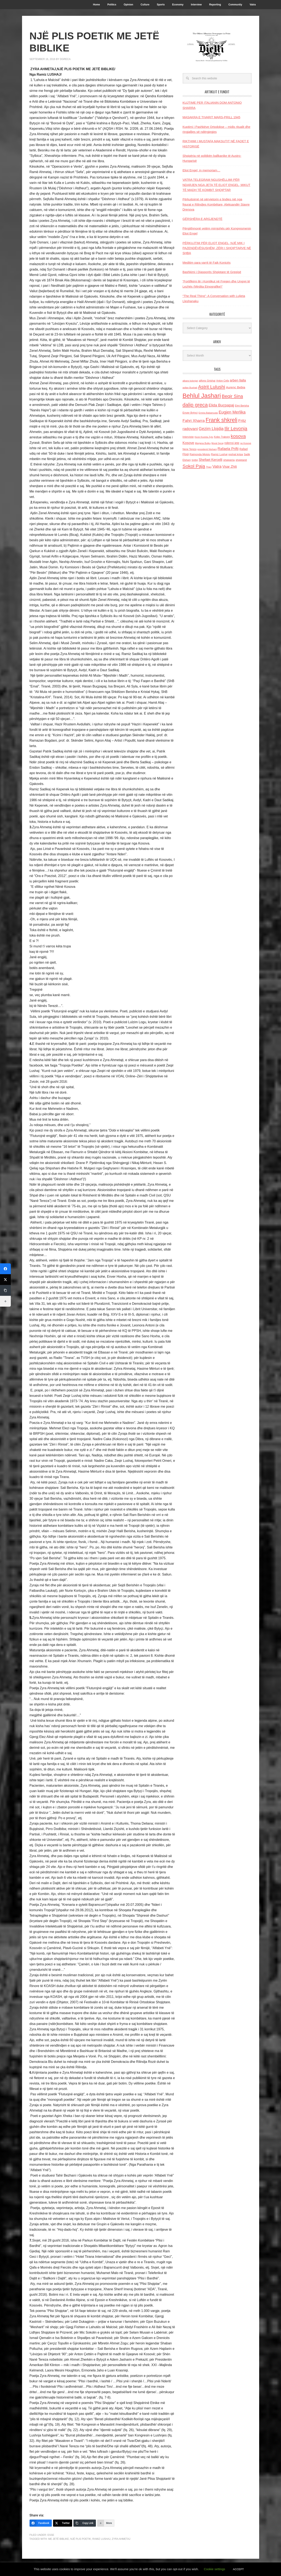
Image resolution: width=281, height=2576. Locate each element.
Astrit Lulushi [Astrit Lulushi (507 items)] (211, 386)
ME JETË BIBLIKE (58, 2538)
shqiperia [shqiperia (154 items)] (229, 460)
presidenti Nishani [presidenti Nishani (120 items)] (207, 449)
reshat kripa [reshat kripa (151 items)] (235, 454)
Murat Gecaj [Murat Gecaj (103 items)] (218, 443)
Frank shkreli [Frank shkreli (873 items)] (221, 420)
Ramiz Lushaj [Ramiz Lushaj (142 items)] (219, 454)
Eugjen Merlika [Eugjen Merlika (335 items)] (232, 412)
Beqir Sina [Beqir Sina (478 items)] (232, 396)
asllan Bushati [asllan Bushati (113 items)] (190, 387)
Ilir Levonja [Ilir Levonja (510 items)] (235, 428)
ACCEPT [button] (238, 2569)
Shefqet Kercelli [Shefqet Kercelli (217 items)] (210, 460)
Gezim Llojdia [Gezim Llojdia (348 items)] (211, 428)
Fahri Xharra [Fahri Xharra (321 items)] (194, 420)
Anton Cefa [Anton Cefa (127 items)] (222, 380)
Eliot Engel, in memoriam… (201, 170)
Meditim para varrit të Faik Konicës (207, 262)
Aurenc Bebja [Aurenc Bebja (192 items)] (235, 387)
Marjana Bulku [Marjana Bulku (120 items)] (203, 443)
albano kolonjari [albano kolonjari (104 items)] (190, 380)
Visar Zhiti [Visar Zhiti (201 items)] (229, 466)
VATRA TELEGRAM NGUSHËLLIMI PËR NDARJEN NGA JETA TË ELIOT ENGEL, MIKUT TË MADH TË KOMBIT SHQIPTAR (216, 185)
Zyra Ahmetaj (121, 2538)
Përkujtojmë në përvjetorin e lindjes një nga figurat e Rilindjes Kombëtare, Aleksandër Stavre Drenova (216, 204)
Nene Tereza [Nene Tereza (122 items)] (190, 449)
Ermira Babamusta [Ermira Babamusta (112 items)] (208, 413)
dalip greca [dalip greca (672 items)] (195, 405)
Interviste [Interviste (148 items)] (188, 436)
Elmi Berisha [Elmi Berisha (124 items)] (242, 405)
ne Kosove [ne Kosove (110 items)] (245, 443)
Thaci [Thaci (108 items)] (209, 467)
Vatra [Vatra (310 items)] (217, 466)
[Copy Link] (84, 2523)
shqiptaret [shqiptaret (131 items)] (241, 460)
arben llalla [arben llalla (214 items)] (238, 380)
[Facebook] (41, 2523)
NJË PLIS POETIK (80, 2538)
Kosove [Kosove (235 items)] (188, 443)
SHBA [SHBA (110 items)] (195, 460)
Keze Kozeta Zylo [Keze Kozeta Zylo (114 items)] (204, 437)
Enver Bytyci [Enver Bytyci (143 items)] (190, 412)
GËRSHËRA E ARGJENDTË (203, 219)
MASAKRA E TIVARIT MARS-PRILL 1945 (211, 117)
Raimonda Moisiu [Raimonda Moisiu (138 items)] (200, 454)
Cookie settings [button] (214, 2569)
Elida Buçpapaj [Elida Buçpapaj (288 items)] (221, 405)
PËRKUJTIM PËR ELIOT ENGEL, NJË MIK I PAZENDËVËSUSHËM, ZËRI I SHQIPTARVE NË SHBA (217, 248)
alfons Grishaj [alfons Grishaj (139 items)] (207, 380)
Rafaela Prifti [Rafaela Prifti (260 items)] (228, 449)
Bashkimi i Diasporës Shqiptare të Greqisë (212, 272)
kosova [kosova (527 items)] (238, 436)
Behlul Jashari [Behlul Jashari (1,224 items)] (202, 395)
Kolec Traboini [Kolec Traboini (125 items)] (222, 436)
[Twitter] (62, 2523)
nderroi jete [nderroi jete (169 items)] (231, 443)
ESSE (50, 2535)
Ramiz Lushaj (101, 2538)
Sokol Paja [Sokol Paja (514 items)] (194, 466)
